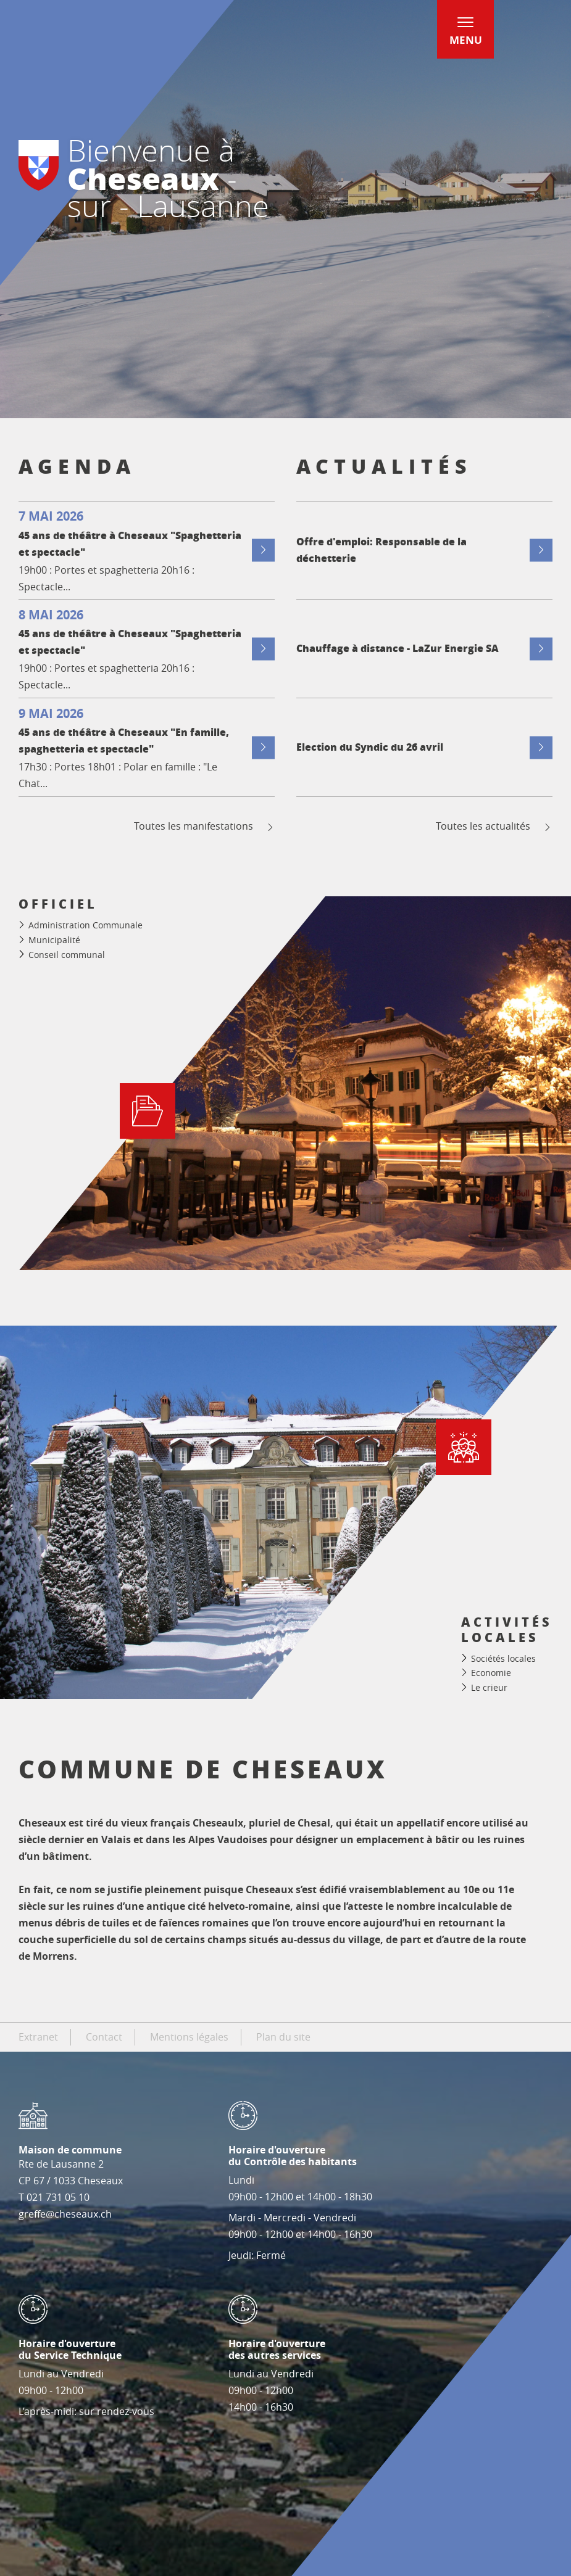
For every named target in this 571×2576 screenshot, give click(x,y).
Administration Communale (85, 925)
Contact (104, 2037)
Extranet (38, 2037)
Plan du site (283, 2037)
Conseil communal (66, 954)
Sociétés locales (503, 1658)
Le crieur (489, 1687)
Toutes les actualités (494, 826)
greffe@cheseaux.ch (65, 2214)
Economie (491, 1672)
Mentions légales (189, 2037)
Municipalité (54, 940)
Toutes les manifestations (204, 826)
